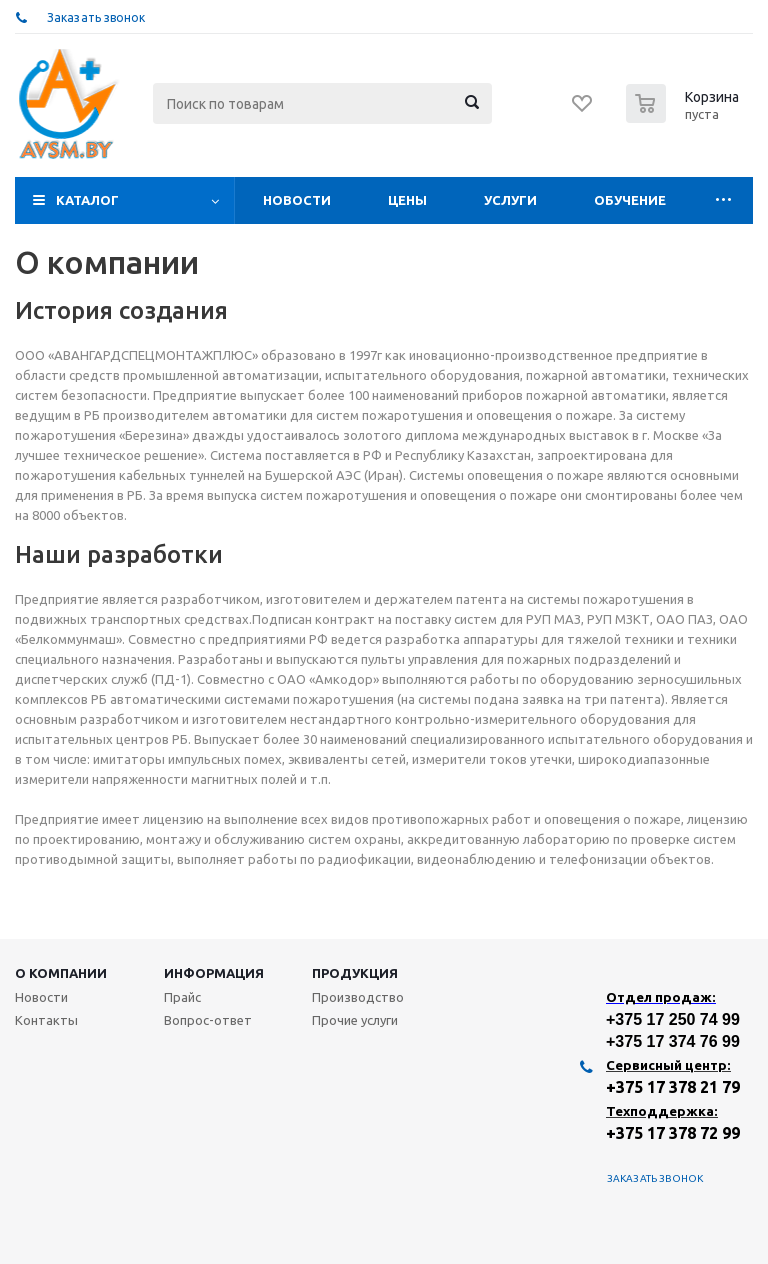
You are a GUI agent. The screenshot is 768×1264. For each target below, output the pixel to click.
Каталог (87, 200)
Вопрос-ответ (208, 1020)
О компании (61, 973)
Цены (407, 200)
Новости (297, 200)
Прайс (182, 997)
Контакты (46, 1020)
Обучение (630, 200)
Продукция (355, 973)
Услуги (510, 200)
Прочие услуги (355, 1020)
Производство (358, 997)
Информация (214, 973)
